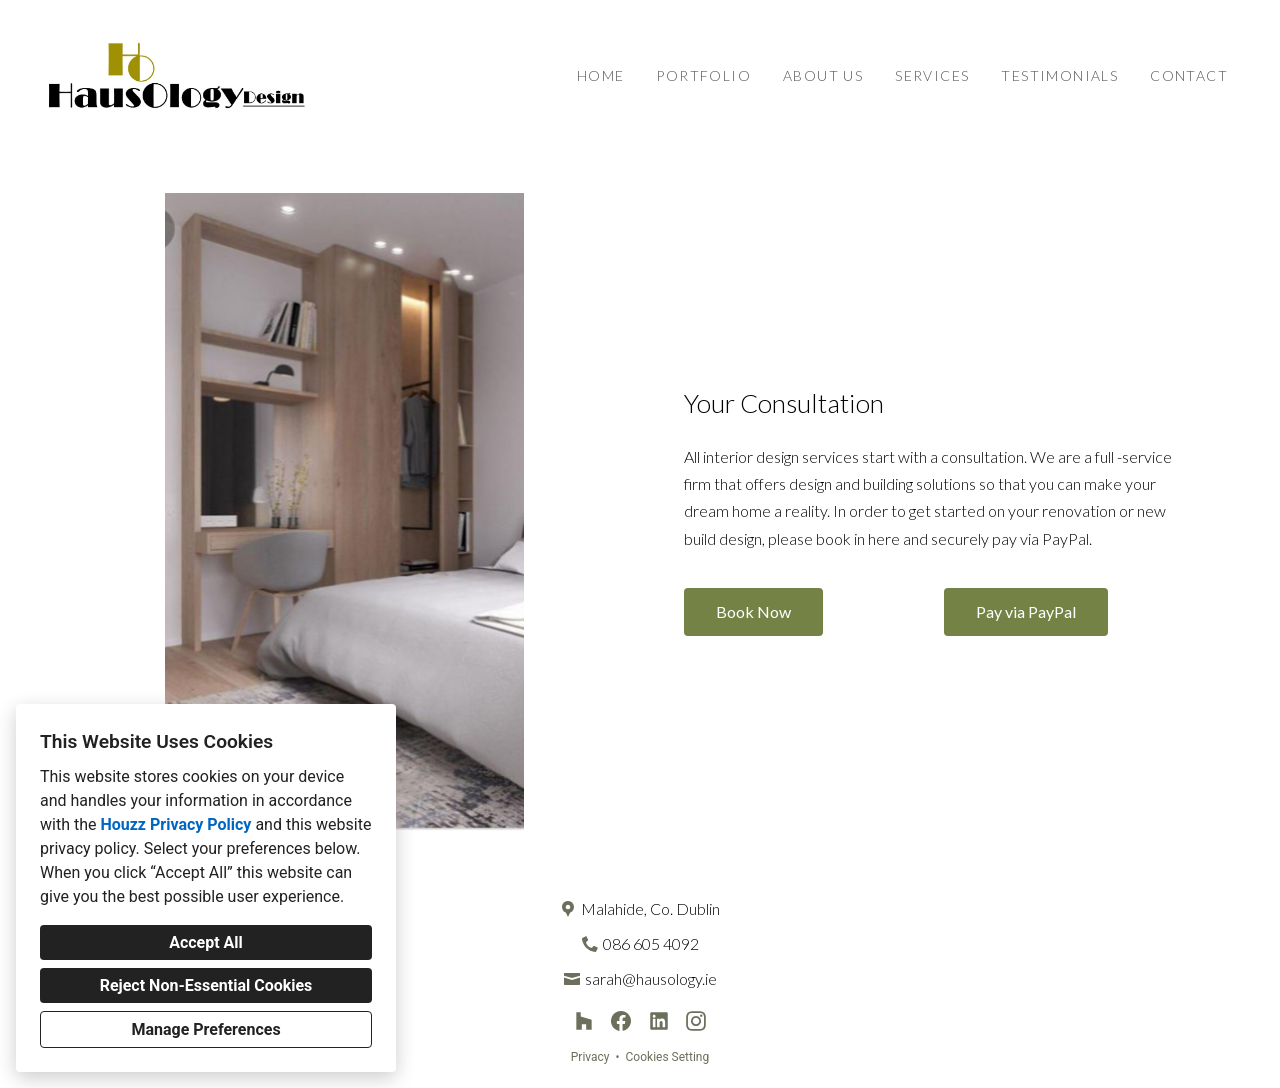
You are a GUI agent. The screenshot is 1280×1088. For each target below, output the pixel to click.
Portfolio (703, 75)
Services (932, 75)
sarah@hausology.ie (651, 978)
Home (601, 75)
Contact (1189, 75)
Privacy (590, 1057)
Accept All (206, 942)
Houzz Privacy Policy (175, 824)
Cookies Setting (668, 1057)
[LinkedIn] (658, 1021)
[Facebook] (621, 1021)
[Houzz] (584, 1021)
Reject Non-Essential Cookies (206, 985)
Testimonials (1059, 75)
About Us (823, 75)
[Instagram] (696, 1021)
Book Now (753, 611)
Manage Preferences (205, 1029)
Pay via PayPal (1026, 611)
